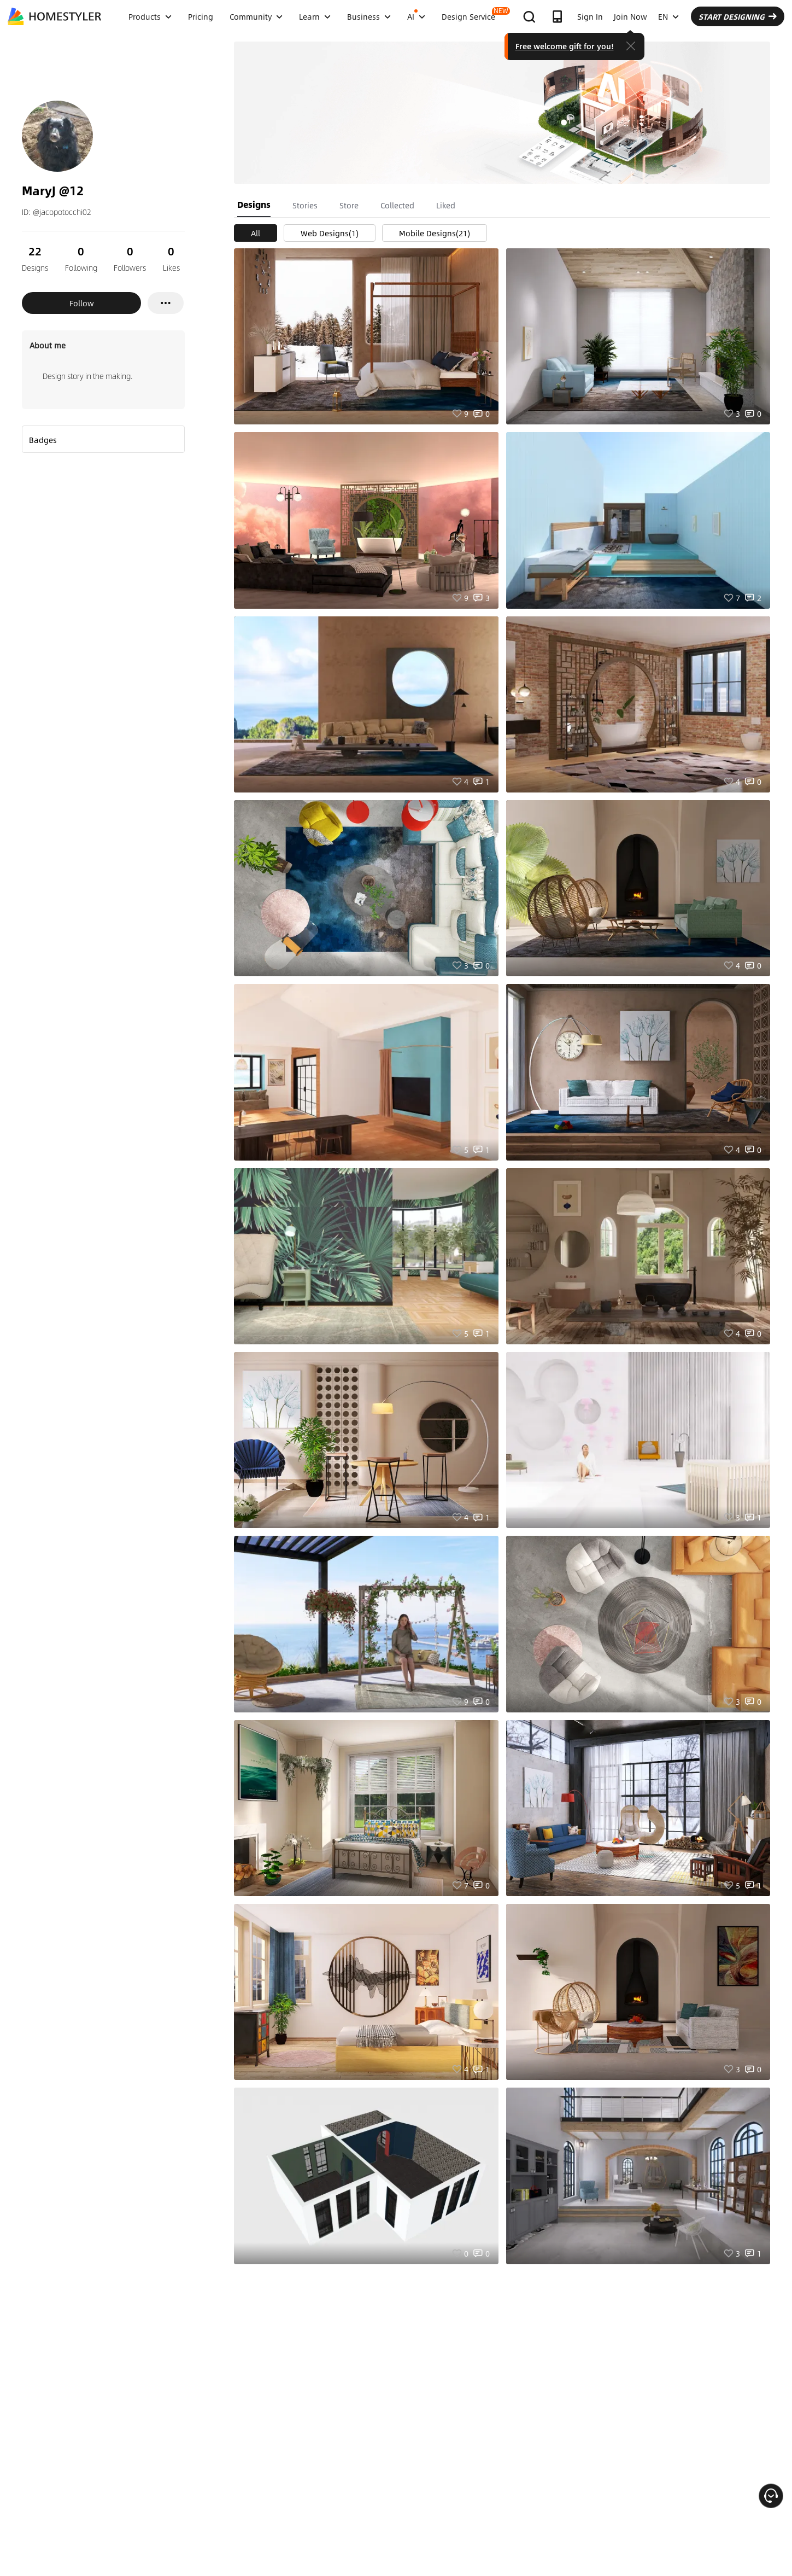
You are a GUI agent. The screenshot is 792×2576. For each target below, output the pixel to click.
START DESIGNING (738, 16)
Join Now (630, 16)
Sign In (590, 16)
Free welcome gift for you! (564, 45)
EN (668, 16)
